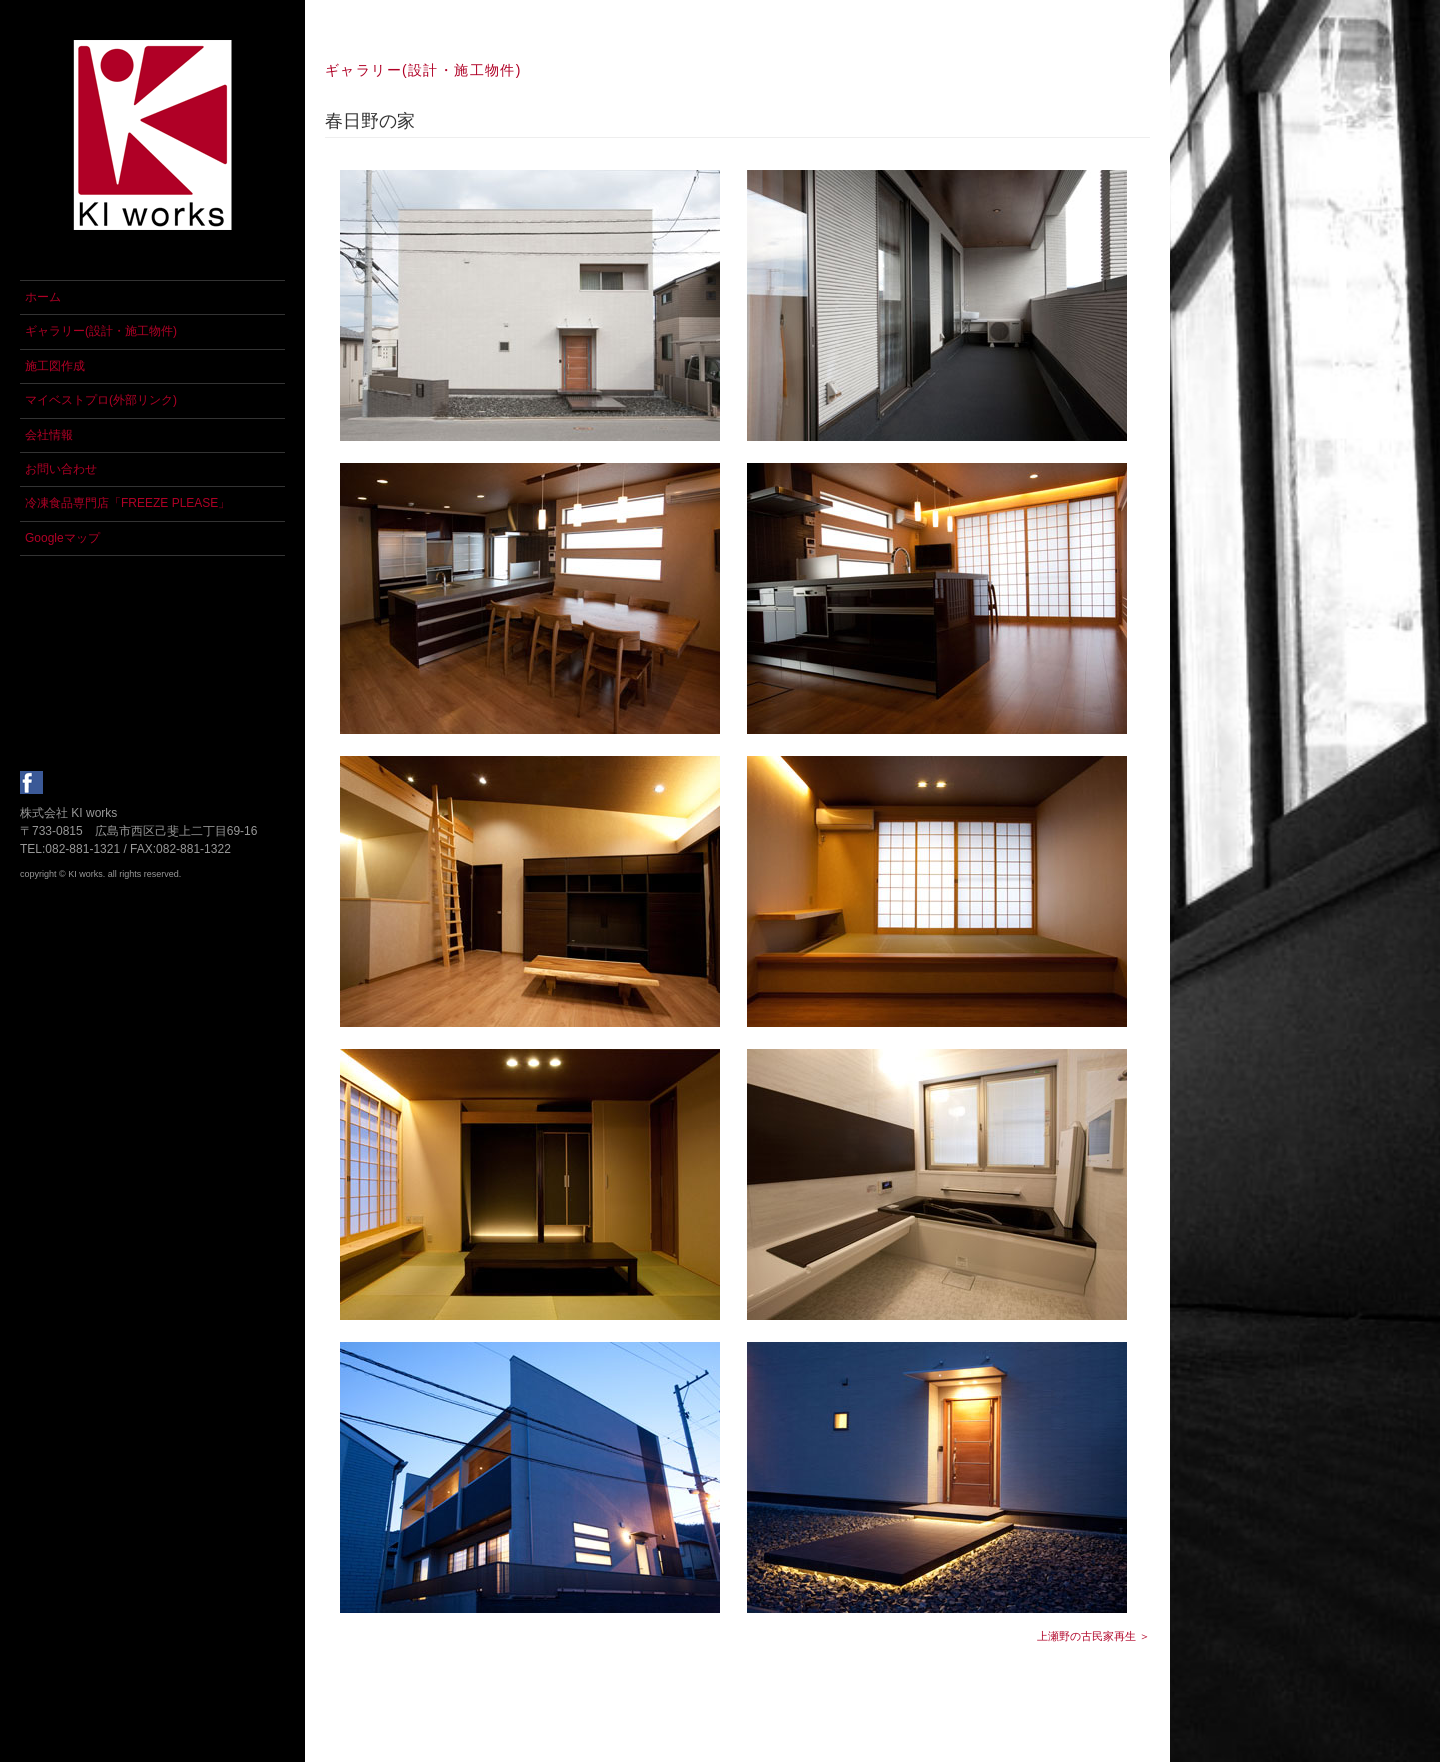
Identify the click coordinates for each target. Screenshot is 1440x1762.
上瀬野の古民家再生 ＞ (1093, 1636)
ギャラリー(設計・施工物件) (101, 331)
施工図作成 (55, 366)
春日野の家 (370, 121)
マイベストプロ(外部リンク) (101, 400)
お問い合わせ (61, 469)
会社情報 (49, 435)
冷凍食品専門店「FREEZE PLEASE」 (127, 503)
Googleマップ (62, 538)
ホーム (43, 297)
